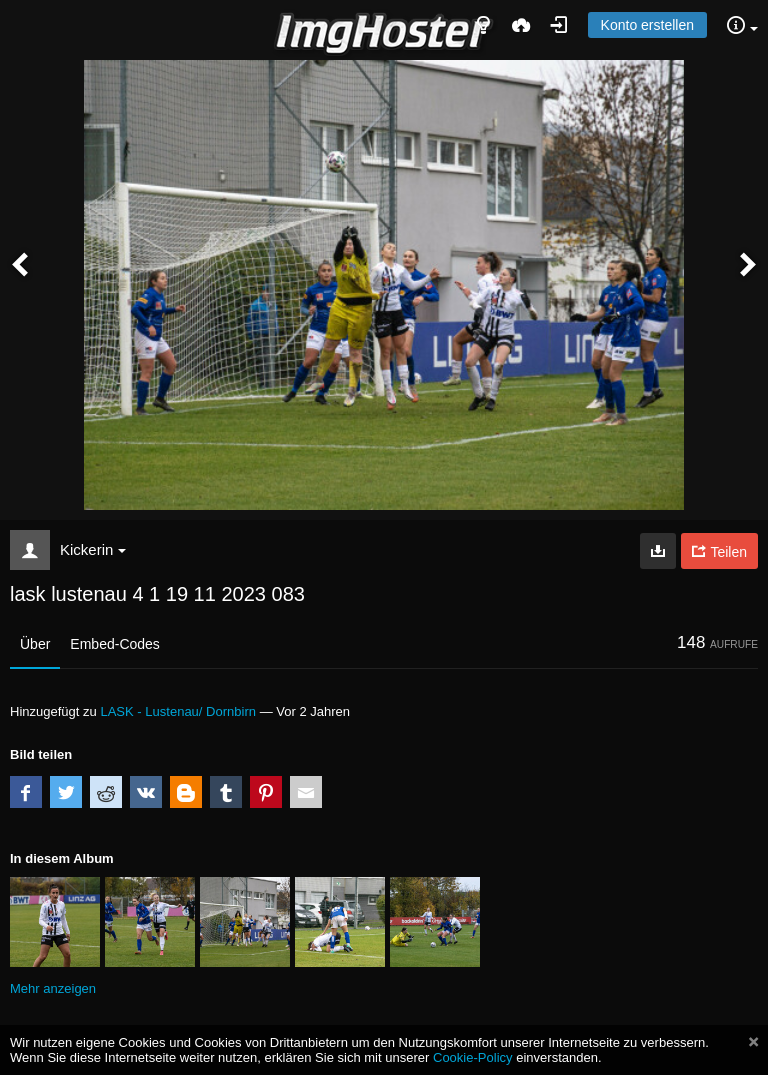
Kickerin (93, 549)
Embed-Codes (115, 644)
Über (35, 644)
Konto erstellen (647, 25)
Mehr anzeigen (53, 988)
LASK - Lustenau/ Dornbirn (178, 711)
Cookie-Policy (473, 1057)
